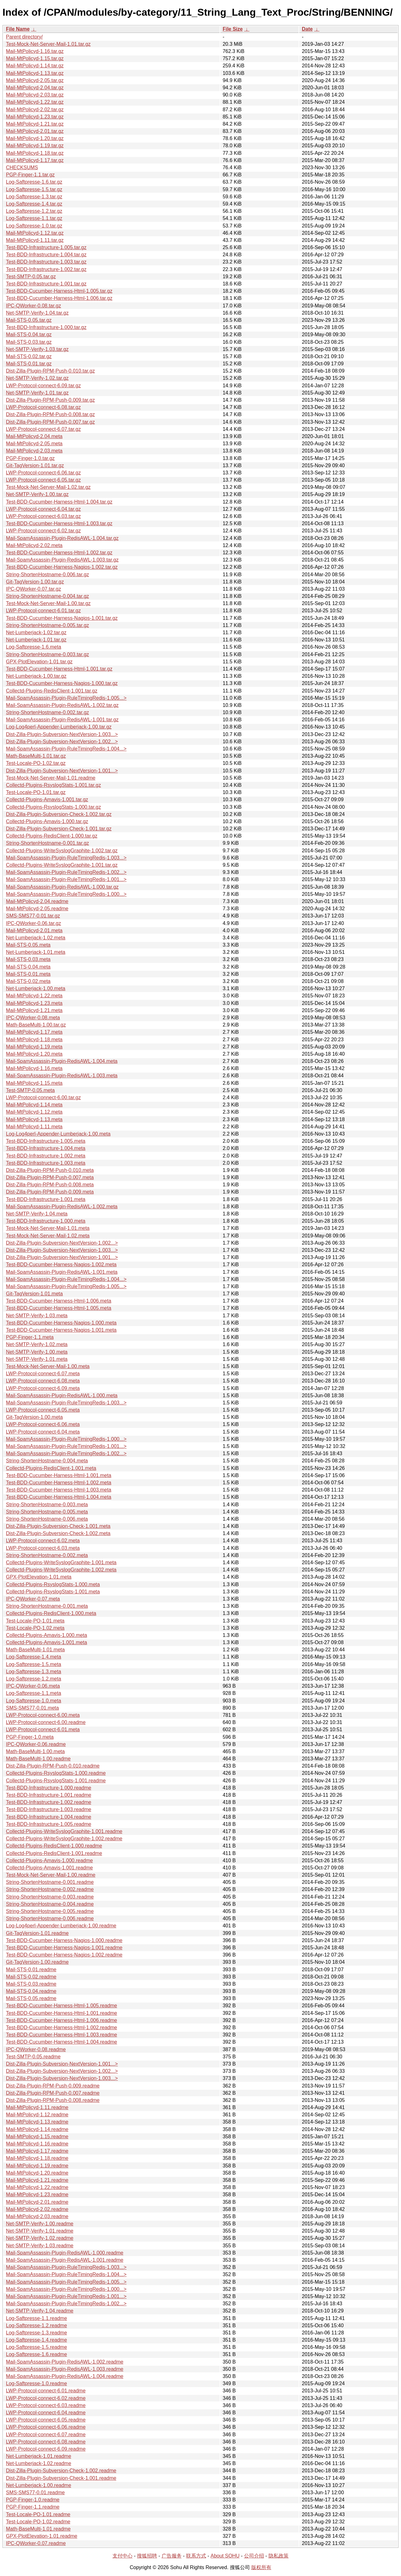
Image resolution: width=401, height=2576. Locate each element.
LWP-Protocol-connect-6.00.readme (46, 1722)
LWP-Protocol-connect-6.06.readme (46, 2427)
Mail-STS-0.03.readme (31, 1984)
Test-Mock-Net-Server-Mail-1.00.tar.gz (48, 603)
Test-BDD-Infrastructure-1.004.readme (48, 1817)
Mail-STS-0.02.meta (28, 981)
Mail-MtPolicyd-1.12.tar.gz (35, 233)
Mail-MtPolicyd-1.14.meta (34, 1104)
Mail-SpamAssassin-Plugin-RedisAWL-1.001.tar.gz (62, 719)
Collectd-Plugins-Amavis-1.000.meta (46, 1635)
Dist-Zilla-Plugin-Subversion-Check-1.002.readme (61, 2470)
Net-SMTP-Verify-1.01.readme (39, 2231)
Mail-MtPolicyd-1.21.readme (37, 2180)
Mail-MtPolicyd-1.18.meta (34, 1039)
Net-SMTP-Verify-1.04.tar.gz (37, 313)
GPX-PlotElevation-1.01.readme (41, 2536)
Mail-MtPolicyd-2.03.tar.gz (35, 94)
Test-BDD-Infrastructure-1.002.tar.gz (46, 269)
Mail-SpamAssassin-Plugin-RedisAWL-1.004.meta (61, 1061)
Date (307, 29)
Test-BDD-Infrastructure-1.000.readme (48, 1787)
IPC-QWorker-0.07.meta (33, 1599)
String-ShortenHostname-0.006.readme (50, 1918)
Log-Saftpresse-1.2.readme (36, 2325)
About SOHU (225, 2555)
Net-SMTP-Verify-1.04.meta (37, 1213)
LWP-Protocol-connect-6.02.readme (46, 2398)
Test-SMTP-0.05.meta (30, 1090)
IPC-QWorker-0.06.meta (33, 1686)
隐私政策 (278, 2555)
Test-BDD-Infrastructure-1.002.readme (48, 1802)
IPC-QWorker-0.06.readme (36, 1744)
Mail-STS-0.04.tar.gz (29, 334)
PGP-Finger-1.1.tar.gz (30, 174)
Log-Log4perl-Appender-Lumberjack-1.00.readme (61, 1925)
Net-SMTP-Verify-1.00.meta (37, 1352)
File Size (233, 29)
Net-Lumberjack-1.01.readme (38, 2456)
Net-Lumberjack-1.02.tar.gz (36, 632)
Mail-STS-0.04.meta (28, 966)
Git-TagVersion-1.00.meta (34, 1417)
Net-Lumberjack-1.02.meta (35, 937)
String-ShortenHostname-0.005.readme (50, 1911)
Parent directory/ (24, 36)
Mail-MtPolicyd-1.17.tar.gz (35, 160)
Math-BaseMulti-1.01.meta (35, 1649)
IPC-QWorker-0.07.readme (36, 2543)
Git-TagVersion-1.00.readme (37, 1962)
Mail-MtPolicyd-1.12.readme (37, 2114)
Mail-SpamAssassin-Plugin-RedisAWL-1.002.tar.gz (62, 705)
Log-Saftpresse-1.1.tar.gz (34, 218)
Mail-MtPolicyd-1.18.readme (37, 2158)
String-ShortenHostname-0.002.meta (47, 1555)
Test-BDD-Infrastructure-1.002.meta (45, 1155)
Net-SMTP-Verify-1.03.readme (39, 2245)
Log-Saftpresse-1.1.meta (33, 1693)
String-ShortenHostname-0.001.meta (47, 1606)
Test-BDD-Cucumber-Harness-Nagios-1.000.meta (61, 1322)
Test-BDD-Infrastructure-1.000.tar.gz (46, 327)
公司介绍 (254, 2555)
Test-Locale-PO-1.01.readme (38, 2514)
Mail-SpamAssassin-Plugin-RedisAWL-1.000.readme (64, 2252)
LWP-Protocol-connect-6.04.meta (43, 1431)
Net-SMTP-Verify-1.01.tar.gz (37, 392)
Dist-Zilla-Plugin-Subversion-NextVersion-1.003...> (62, 734)
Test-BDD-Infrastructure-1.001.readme (48, 1795)
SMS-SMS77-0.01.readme (35, 2492)
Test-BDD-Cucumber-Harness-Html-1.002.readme (61, 2027)
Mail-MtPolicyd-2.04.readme (37, 901)
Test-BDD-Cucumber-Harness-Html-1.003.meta (58, 1489)
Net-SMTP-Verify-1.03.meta (37, 1315)
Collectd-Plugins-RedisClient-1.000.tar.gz (51, 836)
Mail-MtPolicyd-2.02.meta (34, 545)
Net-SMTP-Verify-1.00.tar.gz (37, 494)
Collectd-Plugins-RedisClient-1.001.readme (54, 1853)
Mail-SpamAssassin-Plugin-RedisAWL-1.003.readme (64, 2369)
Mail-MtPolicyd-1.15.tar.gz (35, 58)
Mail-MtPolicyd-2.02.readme (37, 2209)
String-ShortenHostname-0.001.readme (50, 1882)
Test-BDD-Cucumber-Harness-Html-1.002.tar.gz (59, 552)
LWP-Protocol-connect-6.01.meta (43, 1729)
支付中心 (122, 2555)
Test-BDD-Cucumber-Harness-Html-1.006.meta (58, 1301)
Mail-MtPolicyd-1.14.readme (37, 2129)
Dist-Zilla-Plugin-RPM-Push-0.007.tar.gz (50, 422)
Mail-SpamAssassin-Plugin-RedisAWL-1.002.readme (64, 2361)
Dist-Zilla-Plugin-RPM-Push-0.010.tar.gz (50, 371)
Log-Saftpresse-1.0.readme (36, 2383)
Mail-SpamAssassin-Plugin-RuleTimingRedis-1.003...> (66, 857)
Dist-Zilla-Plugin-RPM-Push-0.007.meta (50, 1177)
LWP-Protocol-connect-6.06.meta (43, 1424)
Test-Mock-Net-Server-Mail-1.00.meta (48, 1366)
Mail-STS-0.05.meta (28, 945)
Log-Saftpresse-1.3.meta (33, 1671)
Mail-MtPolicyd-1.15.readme (37, 2136)
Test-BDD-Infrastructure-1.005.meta (45, 1141)
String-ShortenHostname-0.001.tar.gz (47, 843)
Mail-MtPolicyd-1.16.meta (34, 1068)
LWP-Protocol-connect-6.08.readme (46, 2441)
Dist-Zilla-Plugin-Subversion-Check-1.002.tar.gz (59, 814)
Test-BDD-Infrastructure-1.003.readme (48, 1809)
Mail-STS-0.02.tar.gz (29, 356)
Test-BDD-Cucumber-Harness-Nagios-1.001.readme (64, 1947)
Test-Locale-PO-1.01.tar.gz (35, 792)
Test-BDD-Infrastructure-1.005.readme (48, 1824)
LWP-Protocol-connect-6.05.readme (46, 2419)
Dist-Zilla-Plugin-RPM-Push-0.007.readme (53, 2093)
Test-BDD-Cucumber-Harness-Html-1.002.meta (58, 1482)
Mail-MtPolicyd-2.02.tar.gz (35, 109)
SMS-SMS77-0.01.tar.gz (33, 915)
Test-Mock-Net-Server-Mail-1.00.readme (50, 1875)
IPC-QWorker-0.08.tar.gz (33, 305)
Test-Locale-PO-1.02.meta (35, 1628)
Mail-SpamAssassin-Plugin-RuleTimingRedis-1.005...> (66, 698)
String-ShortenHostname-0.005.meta (47, 1511)
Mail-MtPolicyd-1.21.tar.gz (35, 124)
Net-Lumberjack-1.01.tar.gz (36, 639)
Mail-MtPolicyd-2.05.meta (34, 443)
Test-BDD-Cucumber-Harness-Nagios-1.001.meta (61, 1330)
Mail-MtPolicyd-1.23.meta (34, 1003)
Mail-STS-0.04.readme (31, 1991)
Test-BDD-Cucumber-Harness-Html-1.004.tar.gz (59, 501)
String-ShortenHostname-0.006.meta (47, 1519)
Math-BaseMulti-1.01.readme (38, 2529)
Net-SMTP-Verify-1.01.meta (37, 1359)
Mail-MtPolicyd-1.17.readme (37, 2151)
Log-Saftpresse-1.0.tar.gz (34, 225)
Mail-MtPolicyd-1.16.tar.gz (35, 51)
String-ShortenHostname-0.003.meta (47, 1504)
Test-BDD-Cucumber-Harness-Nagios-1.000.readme (64, 1940)
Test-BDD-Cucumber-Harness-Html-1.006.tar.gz (59, 298)
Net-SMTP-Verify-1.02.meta (37, 1344)
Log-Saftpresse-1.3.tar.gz (34, 196)
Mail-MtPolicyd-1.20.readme (37, 2173)
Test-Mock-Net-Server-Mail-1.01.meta (48, 1228)
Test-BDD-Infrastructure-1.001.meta (45, 1199)
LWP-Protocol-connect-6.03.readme (46, 2405)
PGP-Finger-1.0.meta (30, 1737)
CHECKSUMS (22, 167)
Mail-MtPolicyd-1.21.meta (34, 1010)
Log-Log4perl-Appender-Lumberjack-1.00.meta (58, 1133)
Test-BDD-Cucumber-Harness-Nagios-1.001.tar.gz (62, 618)
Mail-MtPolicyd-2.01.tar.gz (35, 131)
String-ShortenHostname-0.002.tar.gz (47, 712)
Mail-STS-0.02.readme (31, 1976)
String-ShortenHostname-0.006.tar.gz (47, 574)
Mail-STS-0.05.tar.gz (29, 320)
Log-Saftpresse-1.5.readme (36, 2347)
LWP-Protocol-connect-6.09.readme (46, 2449)
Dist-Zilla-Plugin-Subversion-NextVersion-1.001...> (62, 770)
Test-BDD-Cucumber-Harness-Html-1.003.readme (61, 2034)
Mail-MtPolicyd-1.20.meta (34, 1054)
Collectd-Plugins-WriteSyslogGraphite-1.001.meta (61, 1562)
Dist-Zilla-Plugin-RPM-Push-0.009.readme (53, 2085)
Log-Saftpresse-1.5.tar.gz (34, 189)
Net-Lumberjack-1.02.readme (38, 2463)
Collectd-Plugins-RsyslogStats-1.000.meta (53, 1584)
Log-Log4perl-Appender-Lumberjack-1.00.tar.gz (59, 726)
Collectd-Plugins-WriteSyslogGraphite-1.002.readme (64, 1838)
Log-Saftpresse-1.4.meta (33, 1656)
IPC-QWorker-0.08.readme (36, 2049)
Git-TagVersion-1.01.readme (37, 1933)
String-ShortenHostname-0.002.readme (50, 1889)
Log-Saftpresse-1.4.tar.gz (34, 203)
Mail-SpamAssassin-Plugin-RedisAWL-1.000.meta (61, 1395)
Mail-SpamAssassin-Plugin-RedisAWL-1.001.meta (61, 1272)
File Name (18, 29)
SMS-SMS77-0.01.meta (32, 1708)
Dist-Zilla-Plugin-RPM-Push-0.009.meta (50, 1191)
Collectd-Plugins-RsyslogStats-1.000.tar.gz (53, 807)
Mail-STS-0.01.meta (28, 974)
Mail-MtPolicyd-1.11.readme (37, 2107)
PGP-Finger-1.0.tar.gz (30, 458)
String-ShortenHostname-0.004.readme (50, 1904)
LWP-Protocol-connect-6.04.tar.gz (43, 509)
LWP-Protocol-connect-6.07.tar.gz (43, 429)
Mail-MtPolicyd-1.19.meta (34, 1046)
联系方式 (196, 2555)
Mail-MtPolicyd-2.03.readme (37, 2216)
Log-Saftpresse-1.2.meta (33, 1678)
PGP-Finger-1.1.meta (30, 1337)
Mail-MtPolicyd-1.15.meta (34, 1083)
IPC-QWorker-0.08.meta (33, 1017)
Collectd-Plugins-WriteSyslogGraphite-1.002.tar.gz (61, 850)
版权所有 (261, 2567)
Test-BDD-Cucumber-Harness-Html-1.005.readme (61, 2005)
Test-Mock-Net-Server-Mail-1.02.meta (48, 1235)
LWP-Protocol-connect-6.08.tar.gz (43, 407)
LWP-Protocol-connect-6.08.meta (43, 1380)
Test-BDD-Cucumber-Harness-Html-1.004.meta (58, 1497)
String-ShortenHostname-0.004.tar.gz (47, 596)
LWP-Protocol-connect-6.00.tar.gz (43, 1097)
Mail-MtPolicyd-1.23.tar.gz (35, 116)
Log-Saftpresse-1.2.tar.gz (34, 211)
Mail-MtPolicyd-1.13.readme (37, 2121)
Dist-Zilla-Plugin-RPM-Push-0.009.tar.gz (50, 400)
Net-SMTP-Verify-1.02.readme (39, 2238)
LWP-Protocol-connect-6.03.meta (43, 1548)
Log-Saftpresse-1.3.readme (36, 2332)
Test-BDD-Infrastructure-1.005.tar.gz (46, 247)
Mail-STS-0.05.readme (31, 1998)
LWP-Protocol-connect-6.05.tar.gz (43, 480)
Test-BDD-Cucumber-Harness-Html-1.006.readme (61, 2020)
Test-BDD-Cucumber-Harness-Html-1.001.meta (58, 1475)
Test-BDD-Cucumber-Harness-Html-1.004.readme (61, 2042)
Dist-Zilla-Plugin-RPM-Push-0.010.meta (50, 1170)
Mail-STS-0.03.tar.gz (29, 342)
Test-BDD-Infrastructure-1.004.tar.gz (46, 254)
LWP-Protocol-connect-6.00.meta (43, 1715)
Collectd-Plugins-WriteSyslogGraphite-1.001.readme (64, 1831)
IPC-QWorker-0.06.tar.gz (33, 923)
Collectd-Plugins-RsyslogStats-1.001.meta (53, 1591)
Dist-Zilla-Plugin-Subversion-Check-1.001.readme (61, 2478)
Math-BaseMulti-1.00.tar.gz (36, 1024)
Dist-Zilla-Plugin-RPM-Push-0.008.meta (50, 1184)
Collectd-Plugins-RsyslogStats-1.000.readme (56, 1773)
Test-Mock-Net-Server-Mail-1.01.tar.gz (48, 44)
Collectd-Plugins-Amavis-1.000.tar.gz (47, 821)
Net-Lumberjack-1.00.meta (35, 988)
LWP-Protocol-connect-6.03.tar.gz (43, 516)
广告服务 (172, 2555)
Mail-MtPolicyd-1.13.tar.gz (35, 73)
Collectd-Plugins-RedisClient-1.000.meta (51, 1613)
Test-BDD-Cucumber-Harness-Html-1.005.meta (58, 1308)
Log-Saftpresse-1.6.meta (33, 647)
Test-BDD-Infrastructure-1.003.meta (45, 1163)
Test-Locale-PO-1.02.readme (38, 2521)
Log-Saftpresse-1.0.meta (33, 1700)
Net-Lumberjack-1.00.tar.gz (36, 676)
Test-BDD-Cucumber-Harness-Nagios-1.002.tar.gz (62, 567)
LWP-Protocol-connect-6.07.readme (46, 2434)
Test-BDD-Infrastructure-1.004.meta (45, 1148)
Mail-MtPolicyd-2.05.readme (37, 908)
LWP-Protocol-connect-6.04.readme (46, 2412)
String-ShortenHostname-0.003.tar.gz (47, 654)
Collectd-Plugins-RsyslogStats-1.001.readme (56, 1780)
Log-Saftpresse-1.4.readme (36, 2340)
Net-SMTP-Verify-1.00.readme (39, 2223)
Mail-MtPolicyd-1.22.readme (37, 2187)
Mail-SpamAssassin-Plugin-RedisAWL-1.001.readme (64, 2260)
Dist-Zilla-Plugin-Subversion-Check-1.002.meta (58, 1533)
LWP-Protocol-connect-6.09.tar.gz (43, 385)
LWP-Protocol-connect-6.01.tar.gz (43, 610)
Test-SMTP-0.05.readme (33, 2056)
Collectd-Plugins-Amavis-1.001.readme (49, 1867)
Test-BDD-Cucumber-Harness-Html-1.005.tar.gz (59, 291)
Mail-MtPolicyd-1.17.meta (34, 1032)
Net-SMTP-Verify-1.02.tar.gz (37, 378)
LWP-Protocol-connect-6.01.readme (46, 2390)
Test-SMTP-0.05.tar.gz (31, 276)
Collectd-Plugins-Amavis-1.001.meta (46, 1642)
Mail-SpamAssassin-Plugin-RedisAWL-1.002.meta (61, 1206)
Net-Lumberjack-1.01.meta (35, 952)
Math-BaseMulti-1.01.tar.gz (36, 756)
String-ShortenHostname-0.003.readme (50, 1896)
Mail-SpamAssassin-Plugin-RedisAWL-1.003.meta (61, 1075)
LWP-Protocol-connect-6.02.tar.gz (43, 530)
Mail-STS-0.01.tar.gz (29, 363)
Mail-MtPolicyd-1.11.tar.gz (35, 240)
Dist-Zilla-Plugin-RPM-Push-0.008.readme (53, 2100)
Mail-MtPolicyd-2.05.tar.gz (35, 80)
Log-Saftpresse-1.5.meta (33, 1664)
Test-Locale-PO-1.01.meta (35, 1620)
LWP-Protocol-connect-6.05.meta (43, 1410)
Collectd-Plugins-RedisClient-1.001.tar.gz (51, 690)
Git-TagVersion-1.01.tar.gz (35, 465)
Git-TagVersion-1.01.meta (34, 1293)
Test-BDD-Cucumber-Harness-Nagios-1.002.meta (61, 1264)
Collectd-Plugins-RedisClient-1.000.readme (54, 1845)
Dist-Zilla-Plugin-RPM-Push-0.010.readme (53, 1766)
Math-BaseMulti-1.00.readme (38, 1758)
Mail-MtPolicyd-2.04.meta (34, 436)
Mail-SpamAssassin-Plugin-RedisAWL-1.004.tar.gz (62, 538)
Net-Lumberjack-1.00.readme (38, 2485)
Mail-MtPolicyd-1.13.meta (34, 1119)
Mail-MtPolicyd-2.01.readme (37, 2202)
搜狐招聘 (147, 2555)
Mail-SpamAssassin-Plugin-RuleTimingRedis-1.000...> (66, 894)
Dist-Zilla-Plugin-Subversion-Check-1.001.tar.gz (59, 828)
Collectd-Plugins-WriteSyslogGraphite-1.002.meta (61, 1569)
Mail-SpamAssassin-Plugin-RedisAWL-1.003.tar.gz (62, 559)
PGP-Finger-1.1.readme (33, 2507)
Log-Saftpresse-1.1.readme (36, 2318)
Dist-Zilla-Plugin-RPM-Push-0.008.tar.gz (50, 414)
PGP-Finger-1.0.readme (33, 2499)
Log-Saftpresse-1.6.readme (36, 2354)
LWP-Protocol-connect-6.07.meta (43, 1373)
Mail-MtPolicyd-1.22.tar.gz (35, 102)
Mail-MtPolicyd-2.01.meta (34, 930)
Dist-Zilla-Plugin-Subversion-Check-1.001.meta (58, 1526)
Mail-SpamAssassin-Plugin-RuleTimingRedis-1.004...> (66, 748)
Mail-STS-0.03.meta (28, 959)
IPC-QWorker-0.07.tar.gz (33, 589)
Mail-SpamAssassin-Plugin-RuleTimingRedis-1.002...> (66, 872)
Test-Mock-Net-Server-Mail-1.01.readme (50, 778)
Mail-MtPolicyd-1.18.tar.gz (35, 153)
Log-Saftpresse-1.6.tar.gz (34, 182)
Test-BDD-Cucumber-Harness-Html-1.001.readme (61, 2013)
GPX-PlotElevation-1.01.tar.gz (39, 661)
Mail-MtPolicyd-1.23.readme (37, 2194)
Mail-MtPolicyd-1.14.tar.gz (35, 65)
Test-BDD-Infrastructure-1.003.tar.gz (46, 261)
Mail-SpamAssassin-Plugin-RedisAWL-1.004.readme (64, 2376)
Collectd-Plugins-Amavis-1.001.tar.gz (47, 799)
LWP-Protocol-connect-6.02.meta (43, 1540)
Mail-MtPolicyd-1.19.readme (37, 2165)
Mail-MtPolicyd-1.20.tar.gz (35, 138)
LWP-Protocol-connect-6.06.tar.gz (43, 472)
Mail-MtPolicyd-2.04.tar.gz (35, 87)
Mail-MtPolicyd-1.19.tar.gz (35, 145)
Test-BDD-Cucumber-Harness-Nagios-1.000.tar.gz (62, 683)
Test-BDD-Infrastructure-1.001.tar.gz (46, 283)
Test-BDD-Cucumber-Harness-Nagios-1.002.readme (64, 1954)
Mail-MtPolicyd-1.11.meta (34, 1126)
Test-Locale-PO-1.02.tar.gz (35, 763)
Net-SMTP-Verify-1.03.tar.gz (37, 349)
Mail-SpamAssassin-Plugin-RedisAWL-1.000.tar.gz (62, 887)
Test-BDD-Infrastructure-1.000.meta (45, 1221)
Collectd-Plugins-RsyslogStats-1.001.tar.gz (53, 785)
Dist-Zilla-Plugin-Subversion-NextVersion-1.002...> (62, 741)
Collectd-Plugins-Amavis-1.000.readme (49, 1860)
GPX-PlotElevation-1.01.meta (38, 1577)
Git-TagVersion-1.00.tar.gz (35, 581)
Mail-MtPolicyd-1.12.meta (34, 1112)
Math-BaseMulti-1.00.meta (35, 1751)
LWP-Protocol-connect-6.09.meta (43, 1388)
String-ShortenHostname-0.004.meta (47, 1460)
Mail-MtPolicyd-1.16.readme (37, 2143)
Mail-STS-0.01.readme (31, 1969)
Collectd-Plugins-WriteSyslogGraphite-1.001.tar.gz (61, 865)
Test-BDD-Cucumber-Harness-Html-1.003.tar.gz (59, 523)
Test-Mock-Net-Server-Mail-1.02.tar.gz (48, 487)
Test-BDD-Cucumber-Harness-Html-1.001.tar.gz (59, 668)
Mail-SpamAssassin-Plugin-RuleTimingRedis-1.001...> (66, 879)
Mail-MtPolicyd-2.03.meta (34, 450)
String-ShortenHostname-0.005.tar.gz (47, 625)
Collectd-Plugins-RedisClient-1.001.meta (51, 1468)
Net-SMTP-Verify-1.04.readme (39, 2310)
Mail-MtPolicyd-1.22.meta (34, 995)
